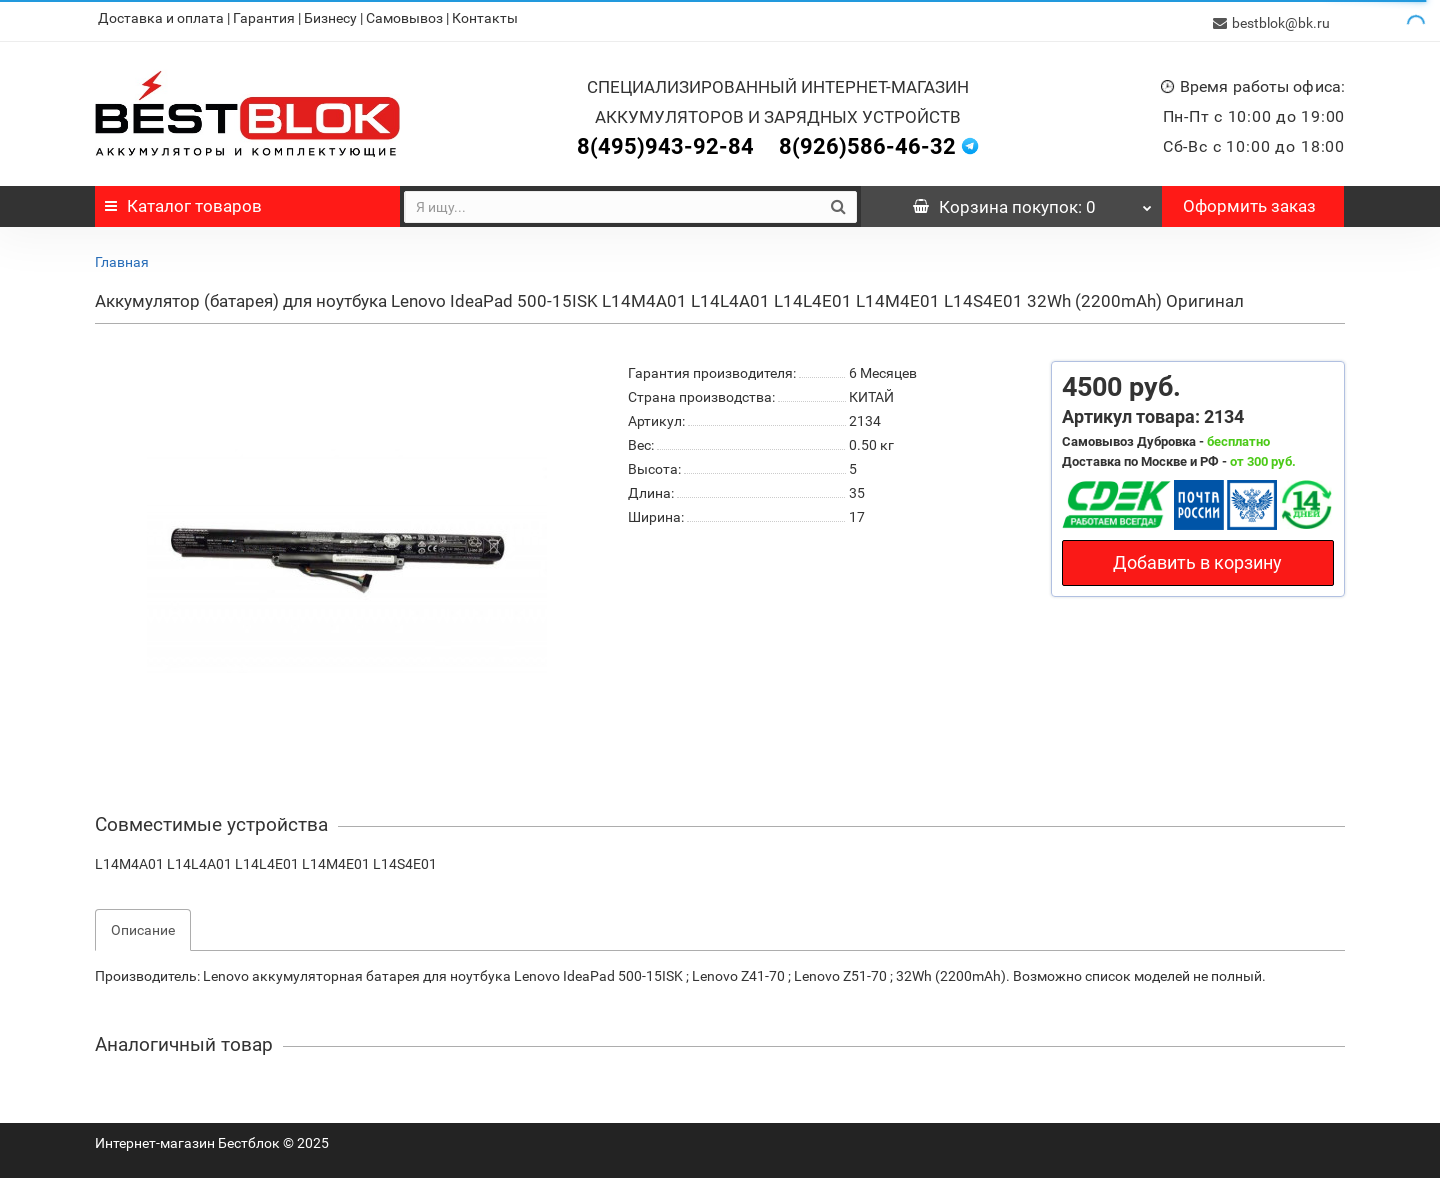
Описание (143, 925)
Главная (122, 257)
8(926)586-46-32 (867, 141)
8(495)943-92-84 (665, 141)
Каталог (183, 201)
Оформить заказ (1249, 201)
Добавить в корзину (1197, 557)
